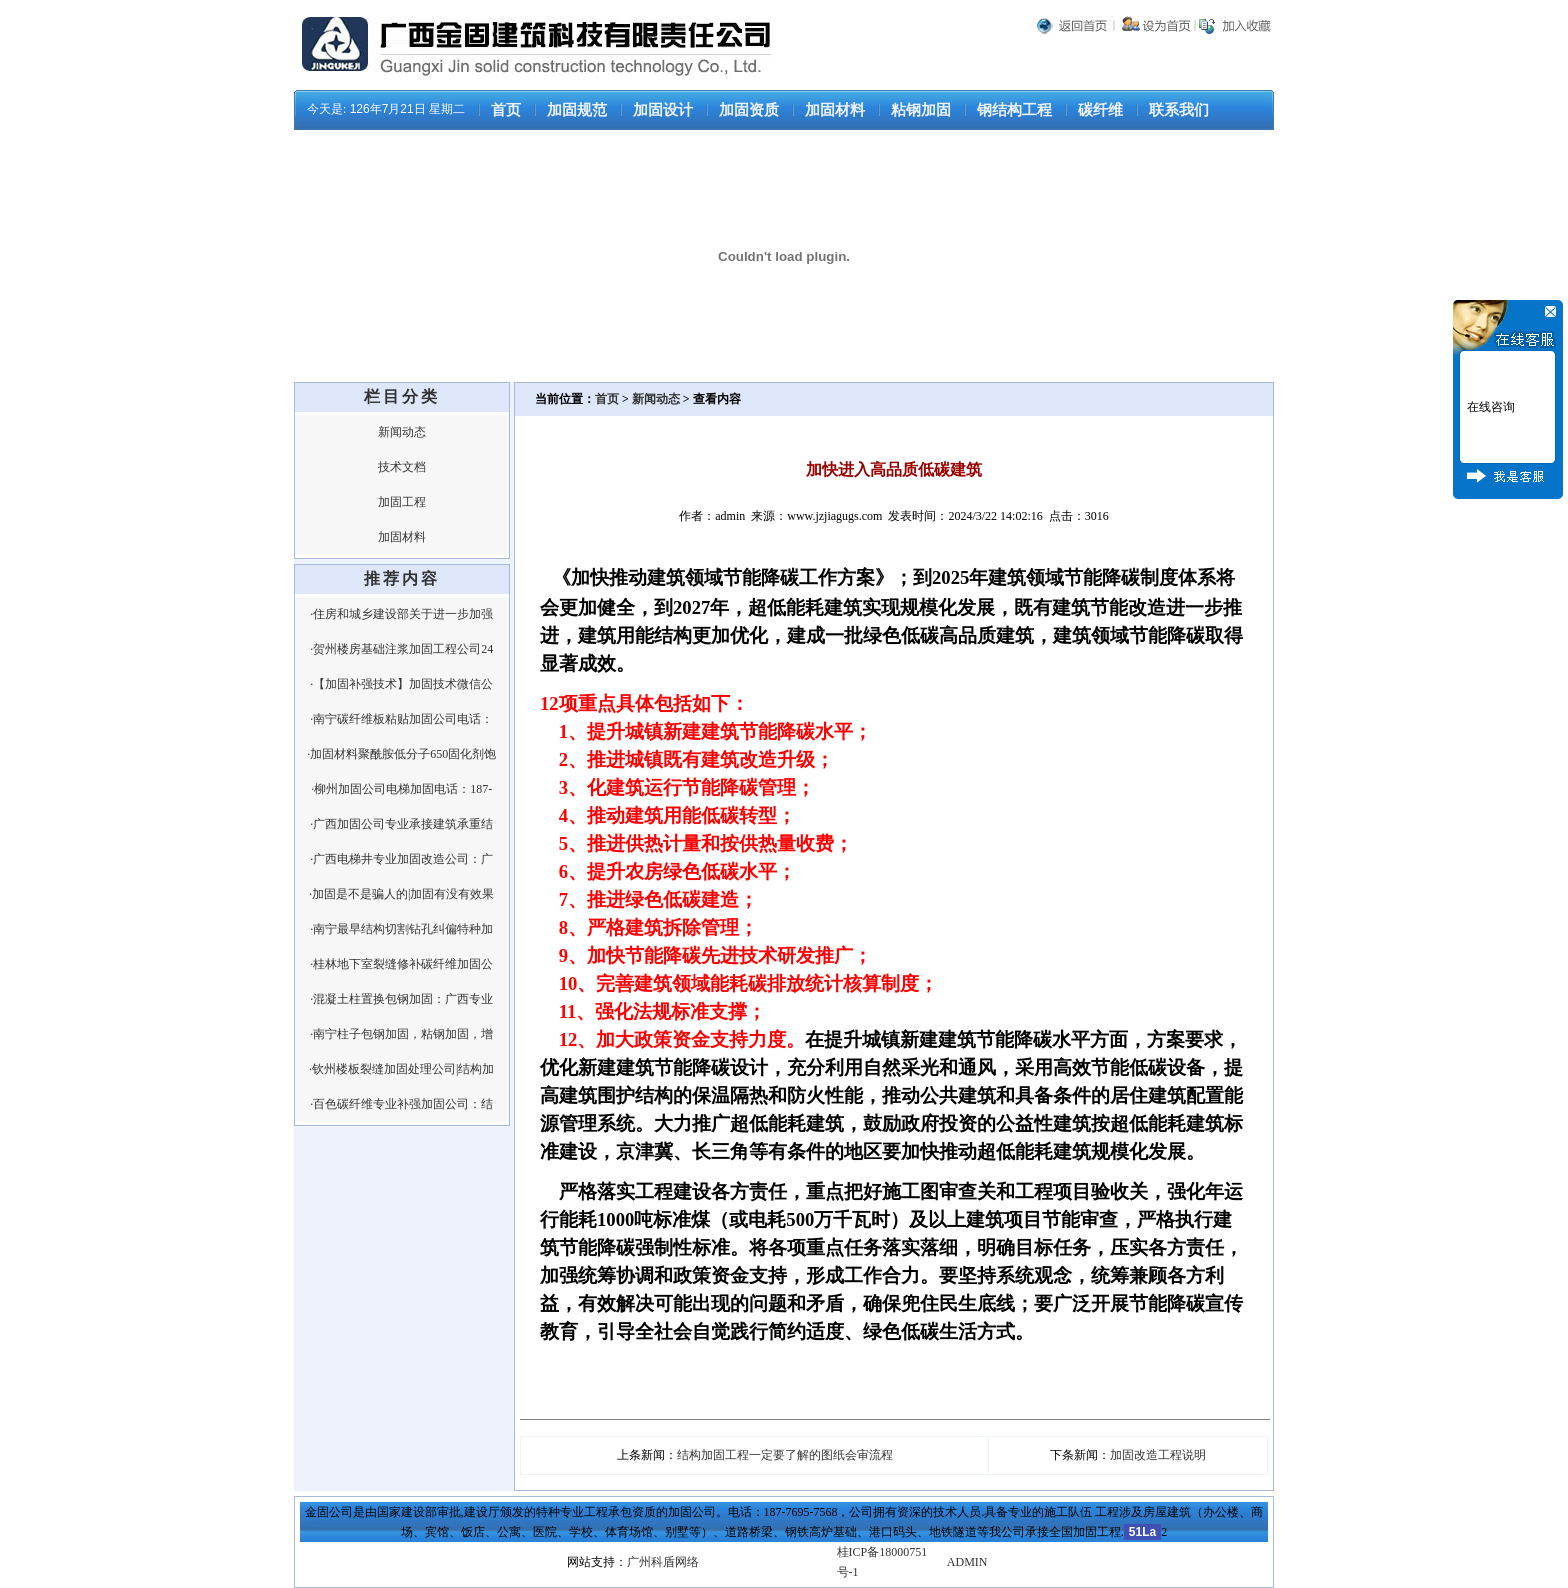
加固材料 (835, 110)
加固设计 (663, 110)
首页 (506, 110)
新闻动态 (402, 432)
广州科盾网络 (663, 1562)
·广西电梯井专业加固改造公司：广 (401, 859)
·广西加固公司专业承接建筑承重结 (401, 824)
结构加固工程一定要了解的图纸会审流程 (785, 1455)
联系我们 (1179, 110)
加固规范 (577, 110)
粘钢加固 (921, 110)
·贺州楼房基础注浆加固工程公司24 (401, 649)
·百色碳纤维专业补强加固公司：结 (401, 1104)
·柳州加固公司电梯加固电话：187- (401, 789)
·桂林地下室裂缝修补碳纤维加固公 (401, 964)
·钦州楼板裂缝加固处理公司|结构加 (401, 1069)
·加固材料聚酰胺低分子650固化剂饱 (401, 754)
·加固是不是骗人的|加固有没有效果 (401, 894)
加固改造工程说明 (1158, 1455)
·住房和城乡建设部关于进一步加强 (401, 614)
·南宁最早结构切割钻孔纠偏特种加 (401, 929)
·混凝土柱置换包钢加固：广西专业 (401, 999)
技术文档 (402, 467)
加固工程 (402, 502)
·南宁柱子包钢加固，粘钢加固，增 (401, 1034)
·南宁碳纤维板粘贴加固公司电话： (401, 719)
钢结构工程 (1014, 110)
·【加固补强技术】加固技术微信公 (401, 684)
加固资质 (749, 110)
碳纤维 (1100, 110)
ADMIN (967, 1562)
